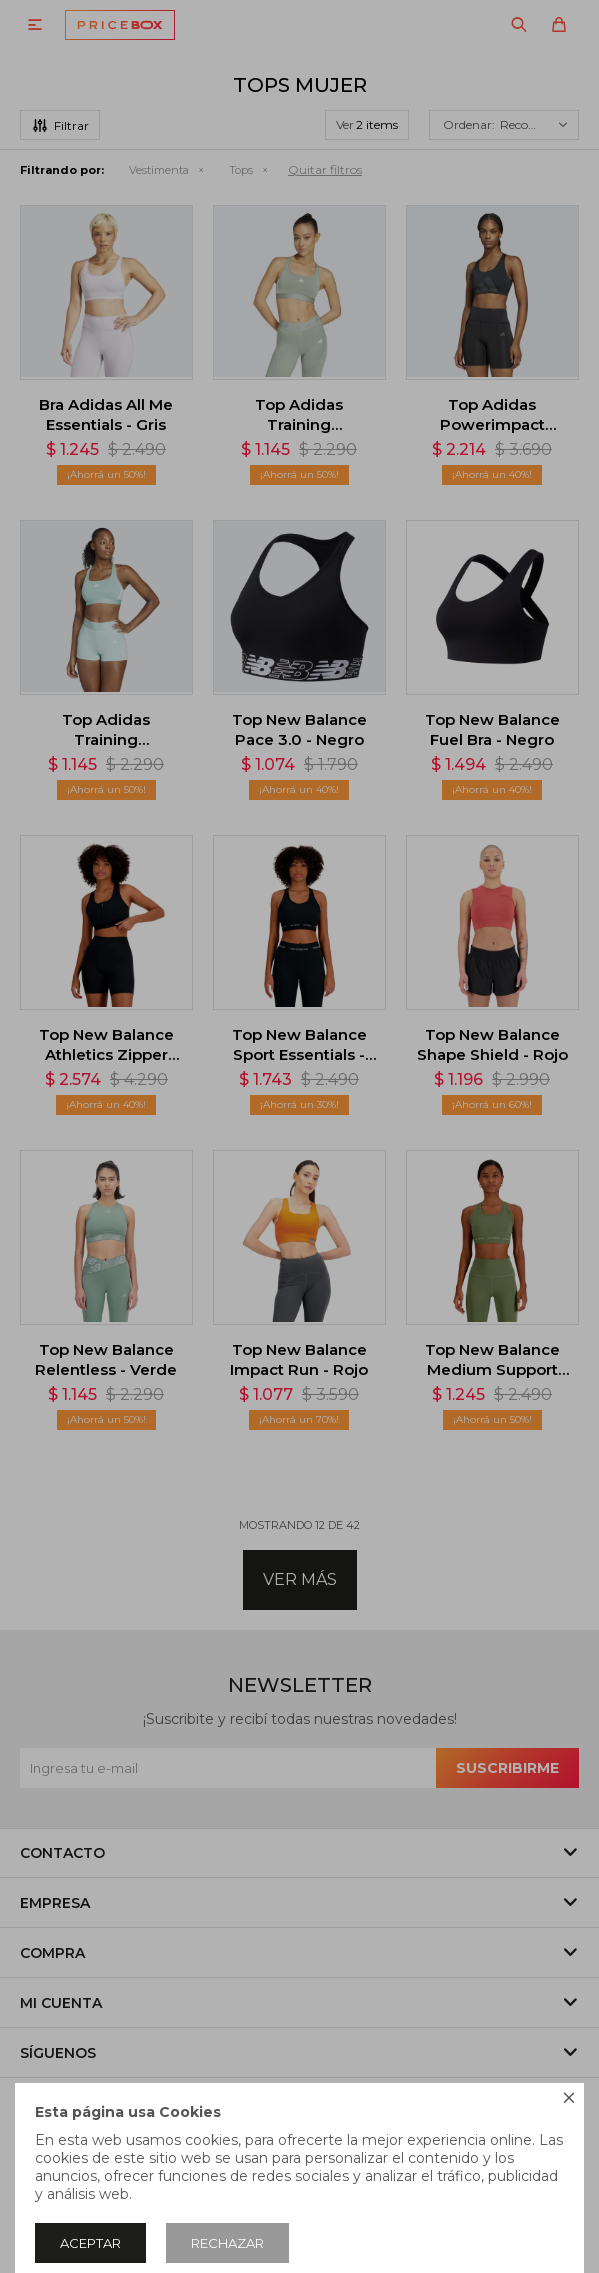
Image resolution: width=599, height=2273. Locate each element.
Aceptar (90, 2243)
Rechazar (227, 2243)
